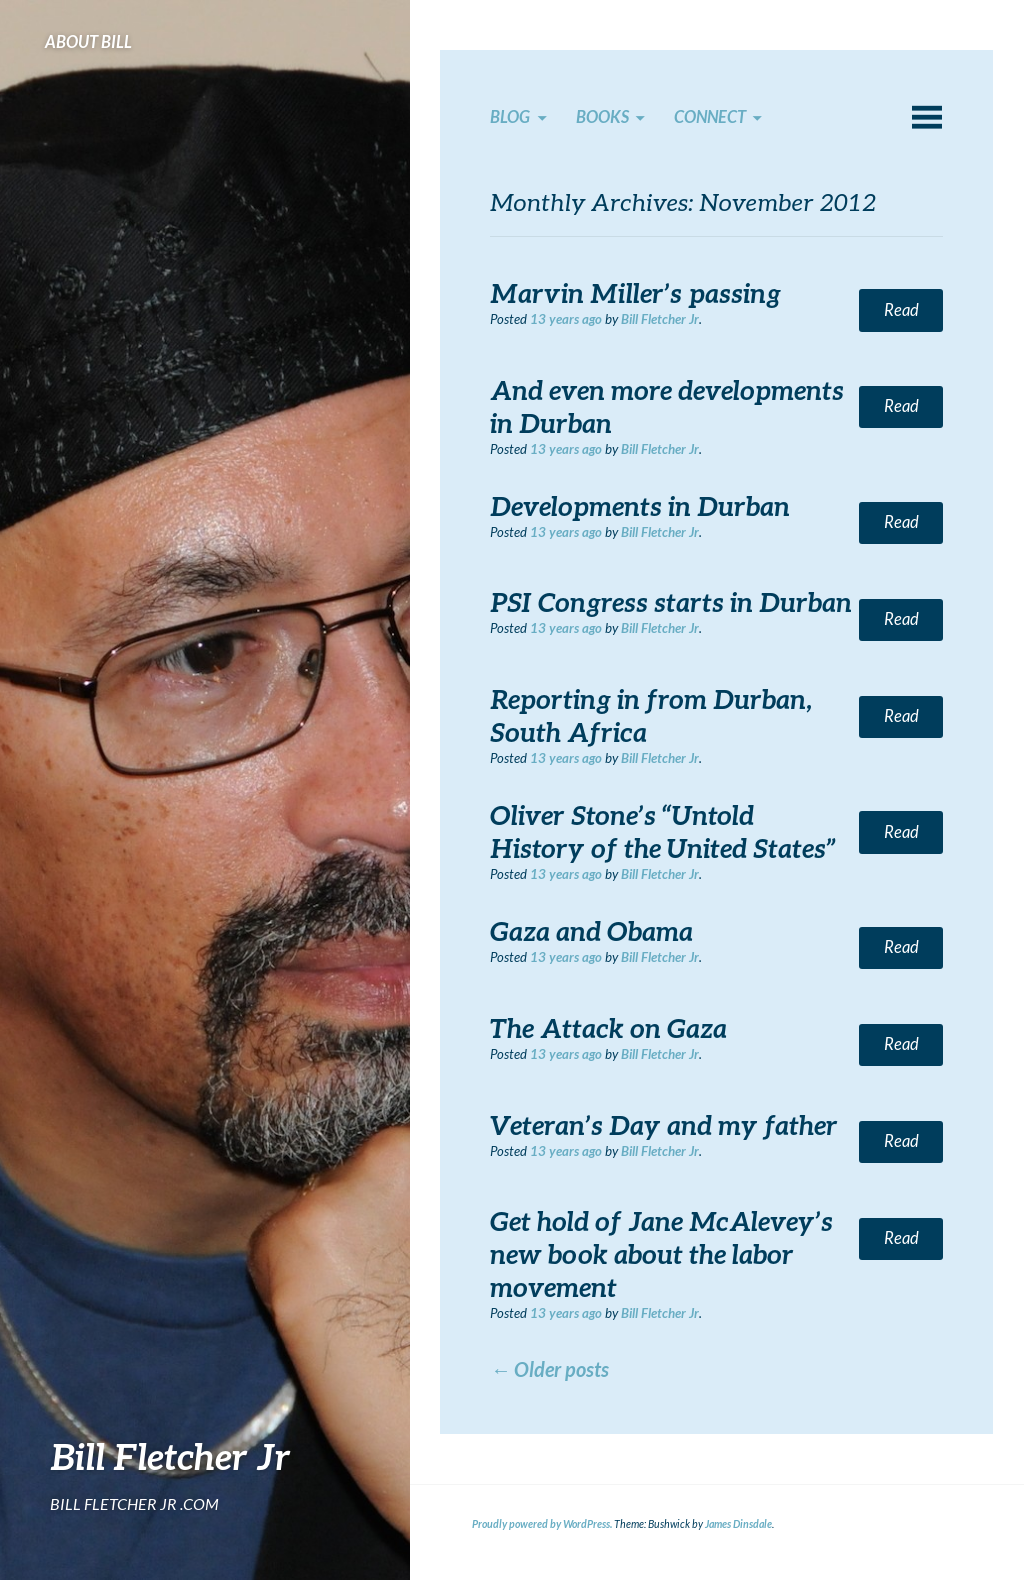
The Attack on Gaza (608, 1028)
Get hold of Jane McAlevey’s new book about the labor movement (661, 1254)
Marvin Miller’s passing (635, 293)
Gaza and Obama (591, 931)
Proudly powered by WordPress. (542, 1524)
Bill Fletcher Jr (170, 1456)
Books (602, 117)
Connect (710, 117)
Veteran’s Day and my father (664, 1125)
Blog (510, 117)
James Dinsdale (738, 1524)
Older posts (549, 1369)
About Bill (88, 42)
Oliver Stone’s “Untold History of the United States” (663, 831)
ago (566, 319)
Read (901, 310)
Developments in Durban (640, 506)
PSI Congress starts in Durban (671, 602)
